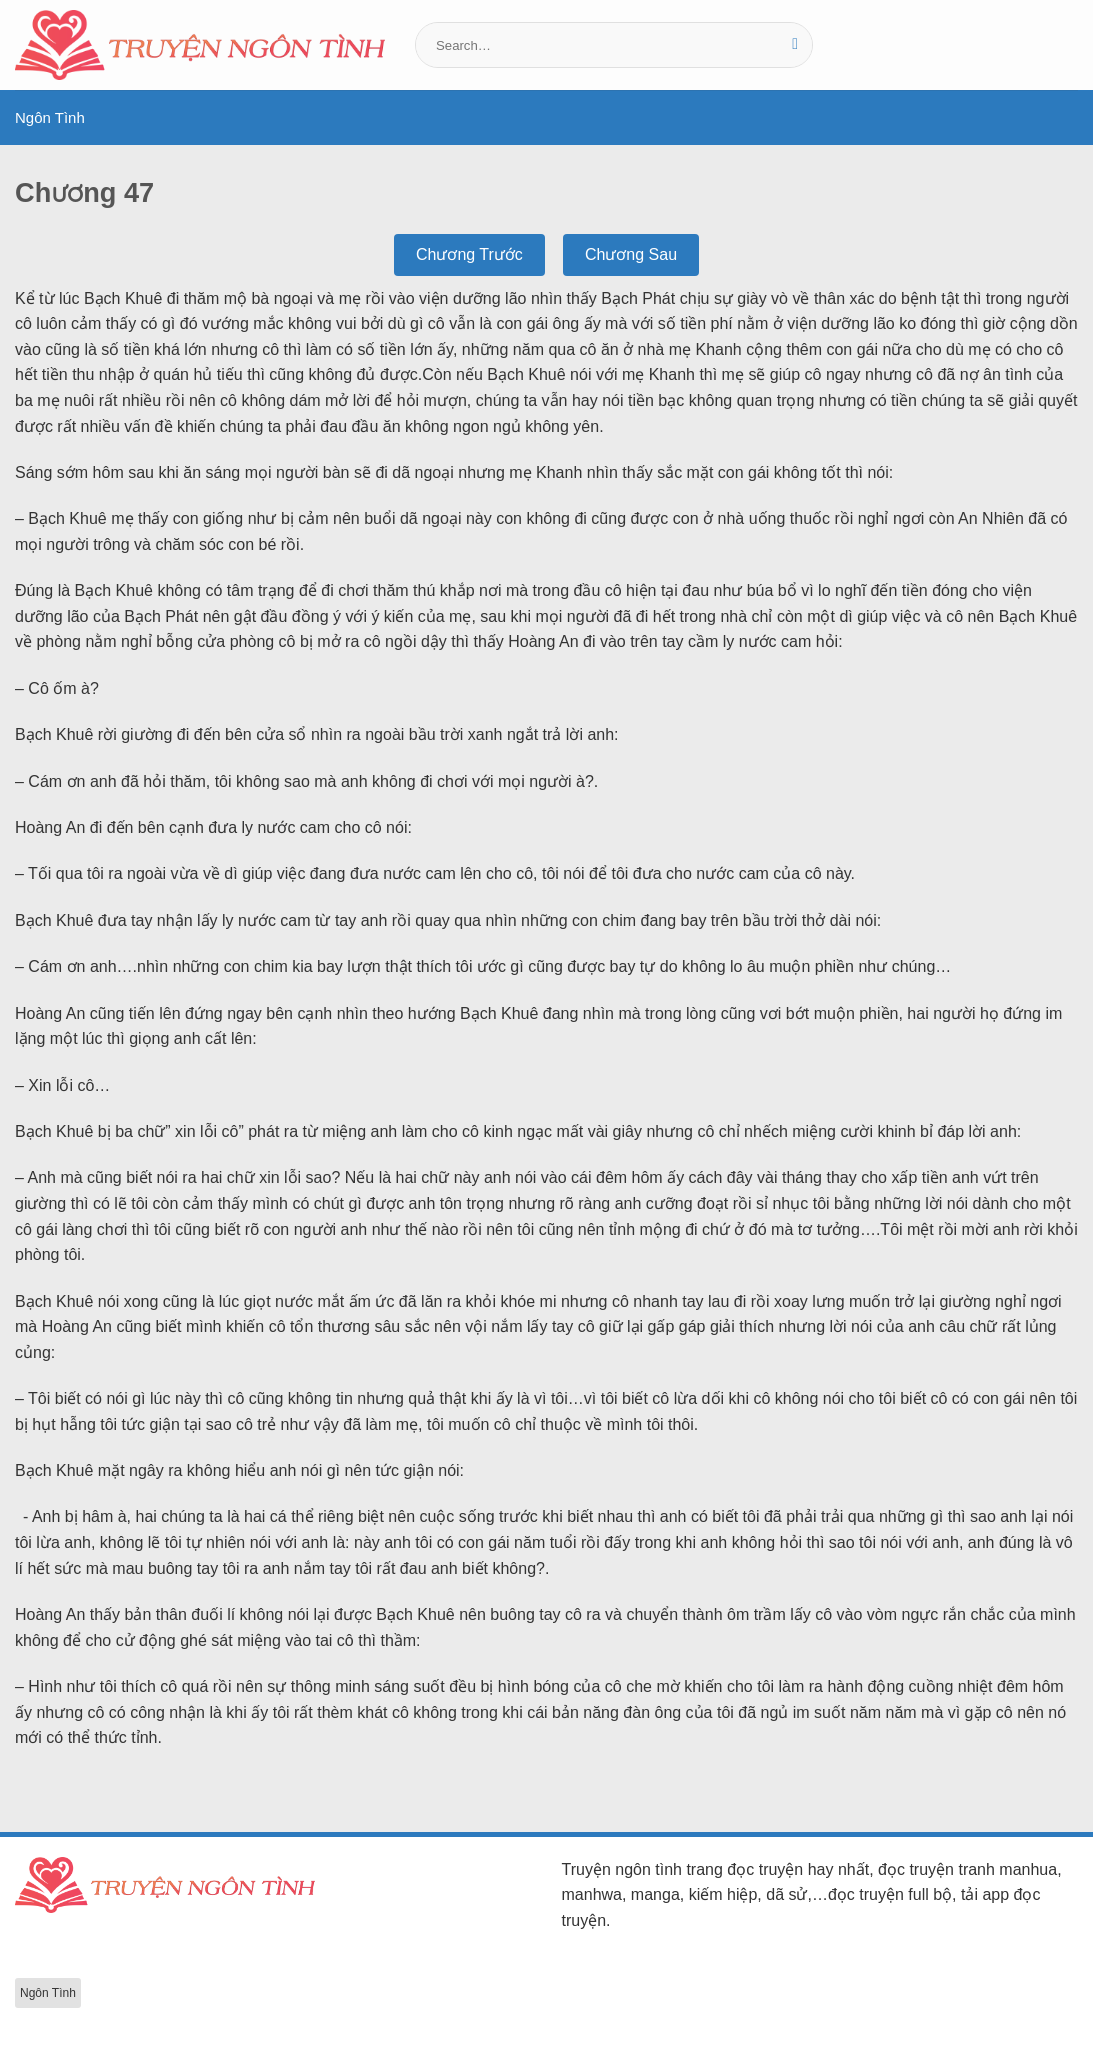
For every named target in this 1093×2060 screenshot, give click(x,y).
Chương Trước (469, 254)
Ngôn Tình (50, 117)
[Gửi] (795, 45)
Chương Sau (631, 254)
